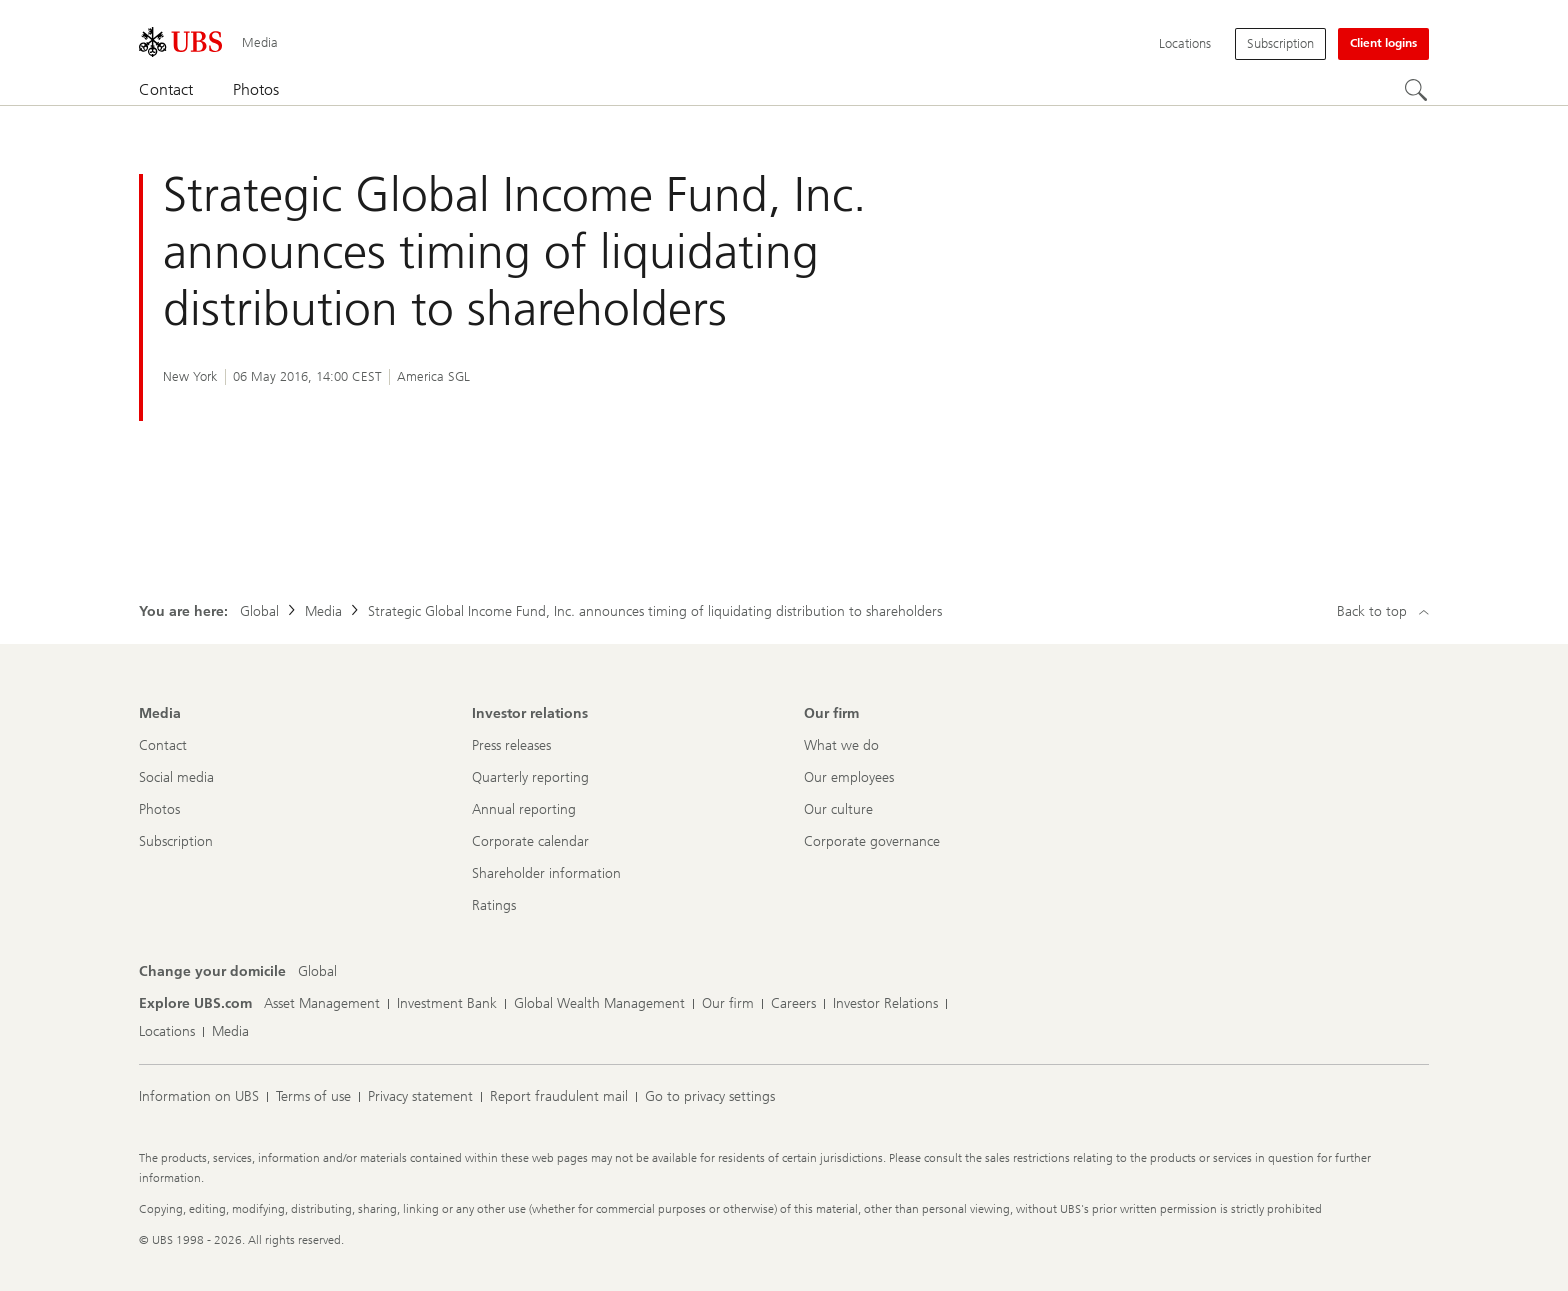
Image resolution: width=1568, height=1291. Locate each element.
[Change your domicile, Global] (317, 972)
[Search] (1417, 91)
